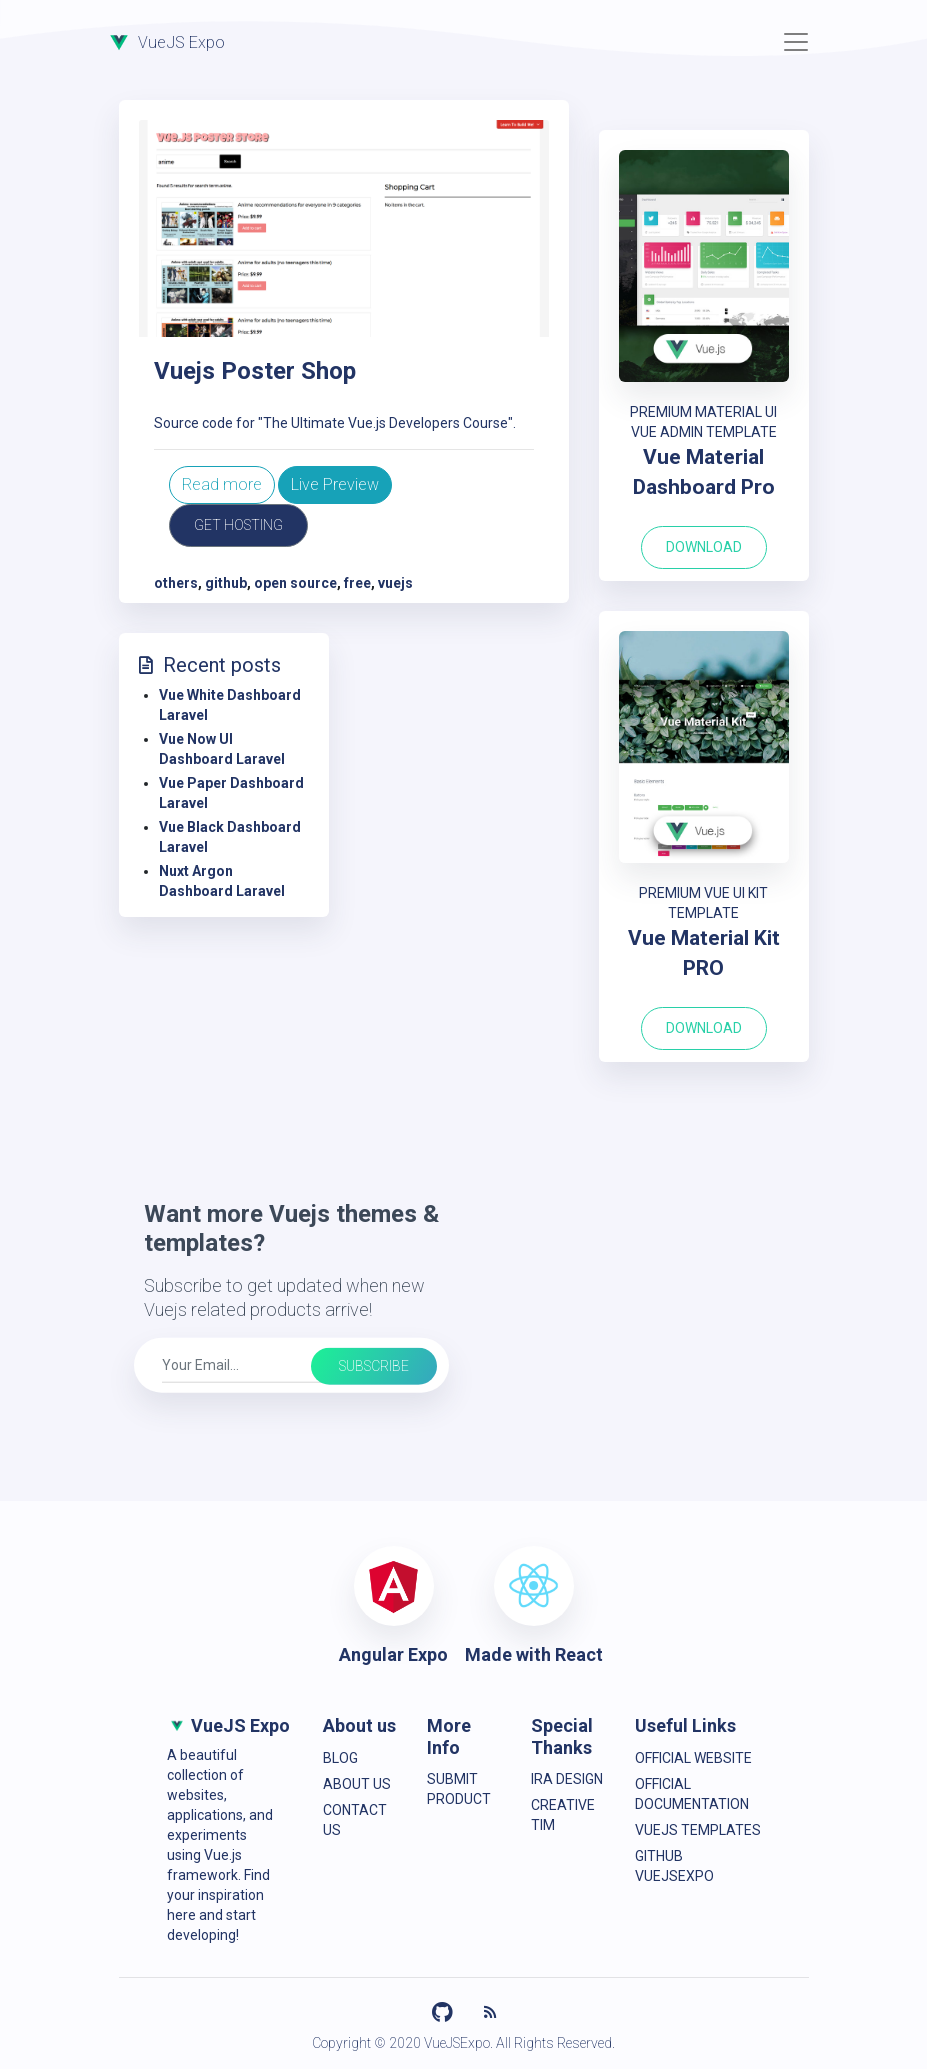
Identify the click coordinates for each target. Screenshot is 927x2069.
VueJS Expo (164, 41)
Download (704, 547)
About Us (357, 1784)
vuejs (395, 583)
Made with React (534, 1654)
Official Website (693, 1758)
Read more (222, 484)
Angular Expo (393, 1654)
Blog (340, 1758)
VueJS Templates (698, 1830)
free (357, 583)
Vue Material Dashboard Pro (704, 472)
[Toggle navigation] (796, 42)
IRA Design (567, 1779)
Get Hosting (238, 525)
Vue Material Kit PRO (704, 953)
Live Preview (335, 484)
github (226, 583)
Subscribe (374, 1366)
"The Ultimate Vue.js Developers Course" (385, 423)
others (176, 583)
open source (295, 583)
